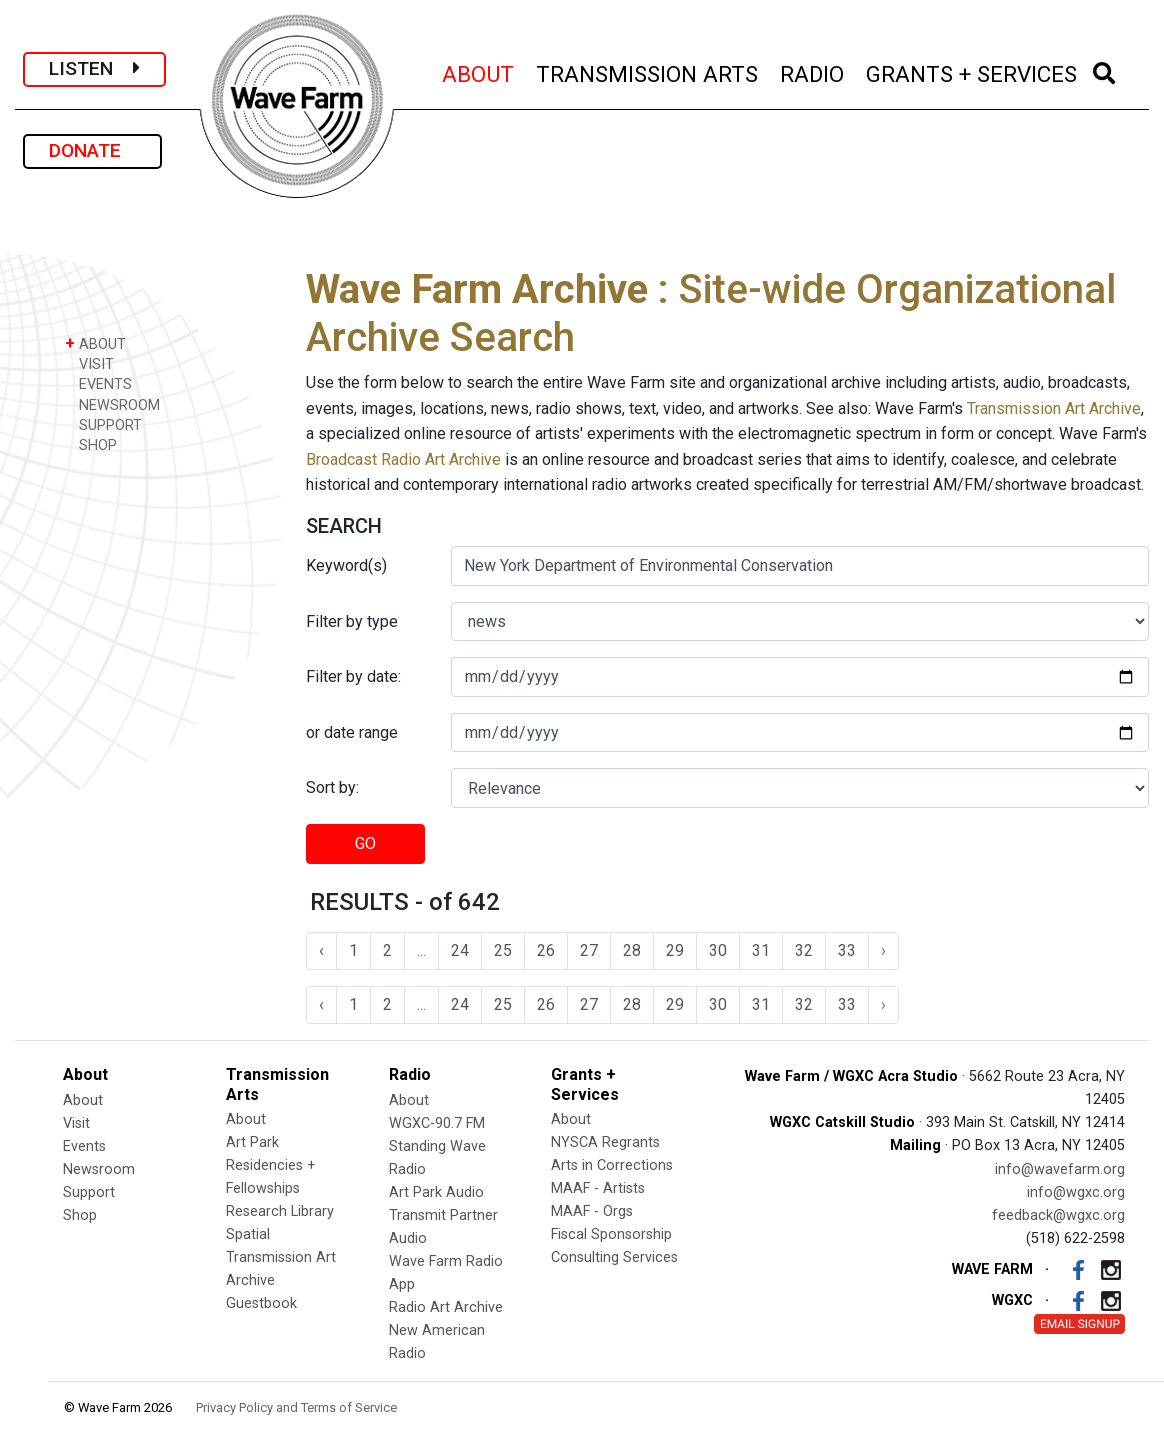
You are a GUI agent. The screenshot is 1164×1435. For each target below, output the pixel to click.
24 (460, 950)
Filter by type (352, 621)
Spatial (248, 1234)
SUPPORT (103, 424)
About (83, 1100)
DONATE (92, 150)
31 (761, 950)
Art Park (252, 1142)
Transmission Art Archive (1054, 408)
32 (804, 950)
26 (546, 950)
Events (84, 1146)
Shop (80, 1215)
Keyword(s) (346, 565)
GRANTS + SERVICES (972, 71)
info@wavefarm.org (1060, 1169)
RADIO (813, 71)
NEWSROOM (112, 404)
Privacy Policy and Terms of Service (296, 1407)
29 (675, 950)
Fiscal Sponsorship (611, 1234)
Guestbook (261, 1303)
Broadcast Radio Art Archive (403, 459)
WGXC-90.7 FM (437, 1123)
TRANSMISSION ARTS (648, 71)
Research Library (280, 1211)
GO (365, 843)
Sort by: (332, 787)
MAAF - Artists (598, 1188)
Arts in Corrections (612, 1165)
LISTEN (94, 68)
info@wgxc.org (1076, 1192)
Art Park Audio (436, 1192)
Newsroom (99, 1169)
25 (503, 950)
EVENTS (98, 383)
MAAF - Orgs (592, 1211)
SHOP (91, 444)
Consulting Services (614, 1257)
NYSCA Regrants (605, 1142)
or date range (352, 732)
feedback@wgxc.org (1058, 1215)
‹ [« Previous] (321, 950)
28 (632, 950)
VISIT (89, 363)
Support (89, 1192)
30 (718, 950)
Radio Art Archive (446, 1307)
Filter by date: (353, 676)
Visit (76, 1123)
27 (589, 950)
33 (847, 950)
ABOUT (479, 71)
